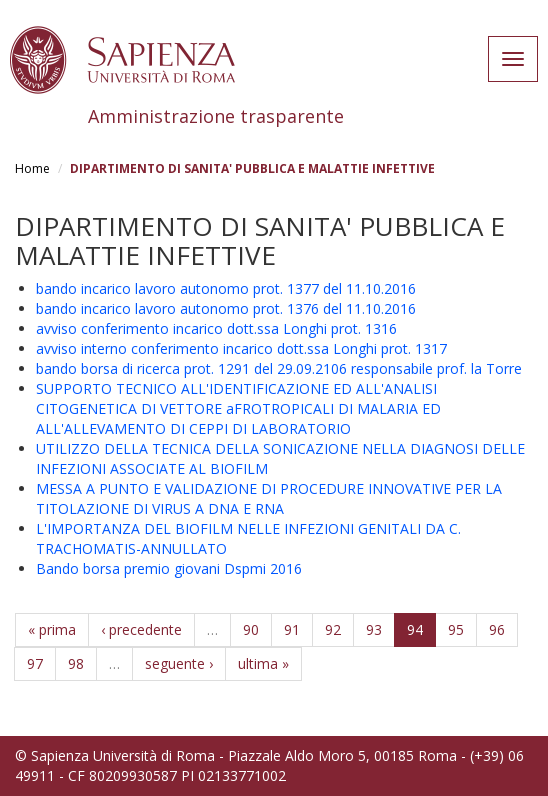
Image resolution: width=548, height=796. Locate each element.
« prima (52, 629)
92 (333, 629)
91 (292, 629)
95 (456, 629)
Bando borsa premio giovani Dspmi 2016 (169, 568)
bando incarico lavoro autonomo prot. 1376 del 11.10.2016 (226, 308)
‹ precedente (141, 629)
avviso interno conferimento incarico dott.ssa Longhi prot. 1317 (241, 348)
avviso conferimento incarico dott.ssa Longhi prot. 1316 (216, 328)
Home (32, 168)
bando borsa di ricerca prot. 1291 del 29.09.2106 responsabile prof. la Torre (279, 368)
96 (497, 629)
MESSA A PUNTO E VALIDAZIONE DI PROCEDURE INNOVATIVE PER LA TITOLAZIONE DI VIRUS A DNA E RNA (269, 498)
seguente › (179, 663)
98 (76, 663)
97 (35, 663)
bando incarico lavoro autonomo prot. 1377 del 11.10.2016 (226, 288)
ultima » (263, 663)
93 (374, 629)
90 (251, 629)
